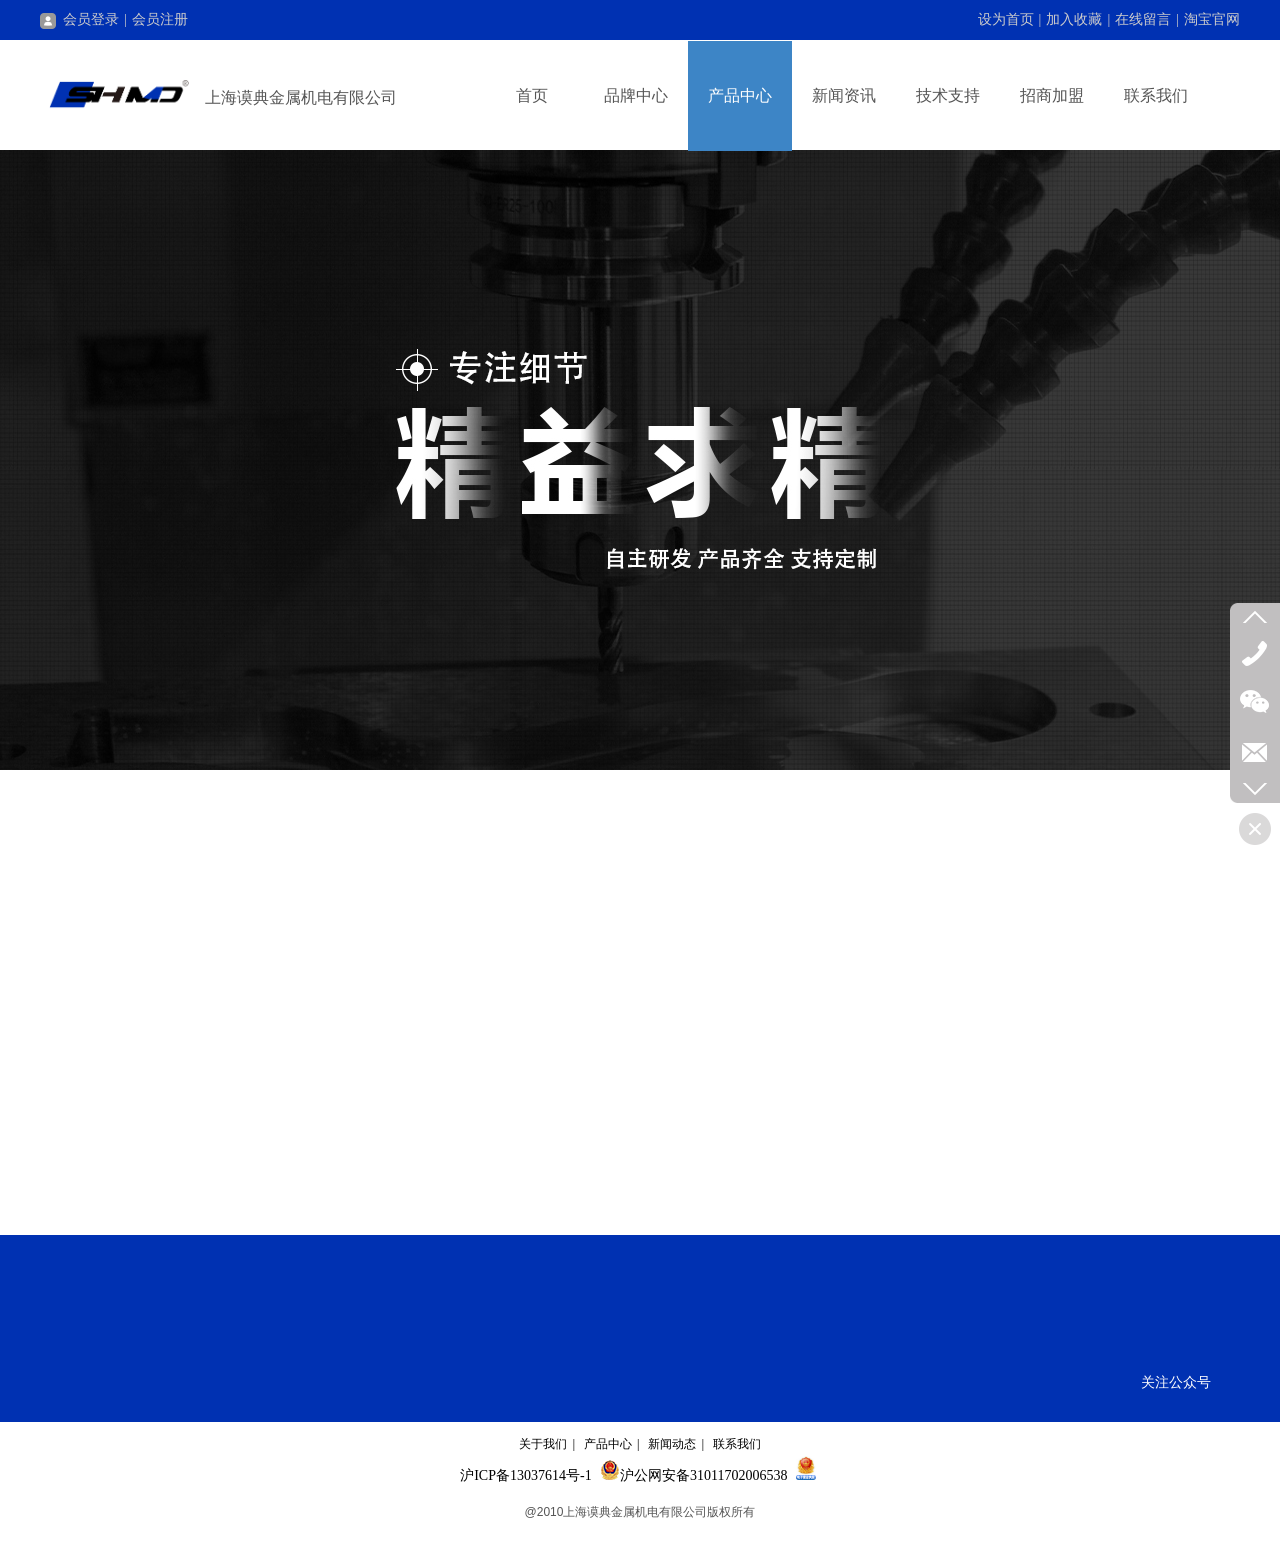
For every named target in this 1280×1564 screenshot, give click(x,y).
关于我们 (543, 1444)
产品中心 (608, 1444)
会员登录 (79, 19)
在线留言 (1143, 19)
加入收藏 (1074, 19)
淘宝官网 (1212, 19)
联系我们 (737, 1444)
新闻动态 (672, 1444)
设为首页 (1006, 19)
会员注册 (160, 19)
